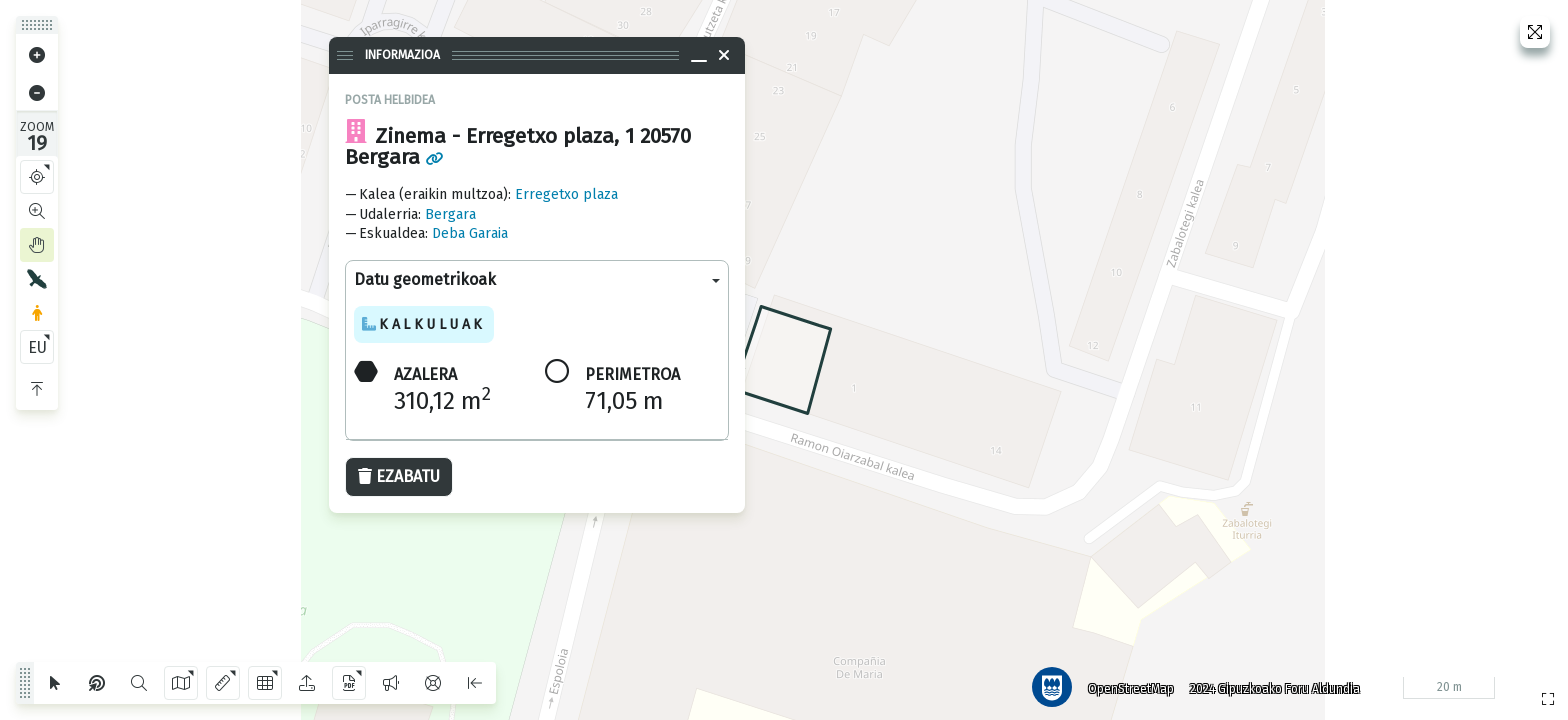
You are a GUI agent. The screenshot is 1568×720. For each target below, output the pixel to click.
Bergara (450, 214)
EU (37, 347)
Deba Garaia (470, 233)
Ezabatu (399, 476)
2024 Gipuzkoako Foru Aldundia (1271, 685)
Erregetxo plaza (566, 194)
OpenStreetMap (1127, 685)
